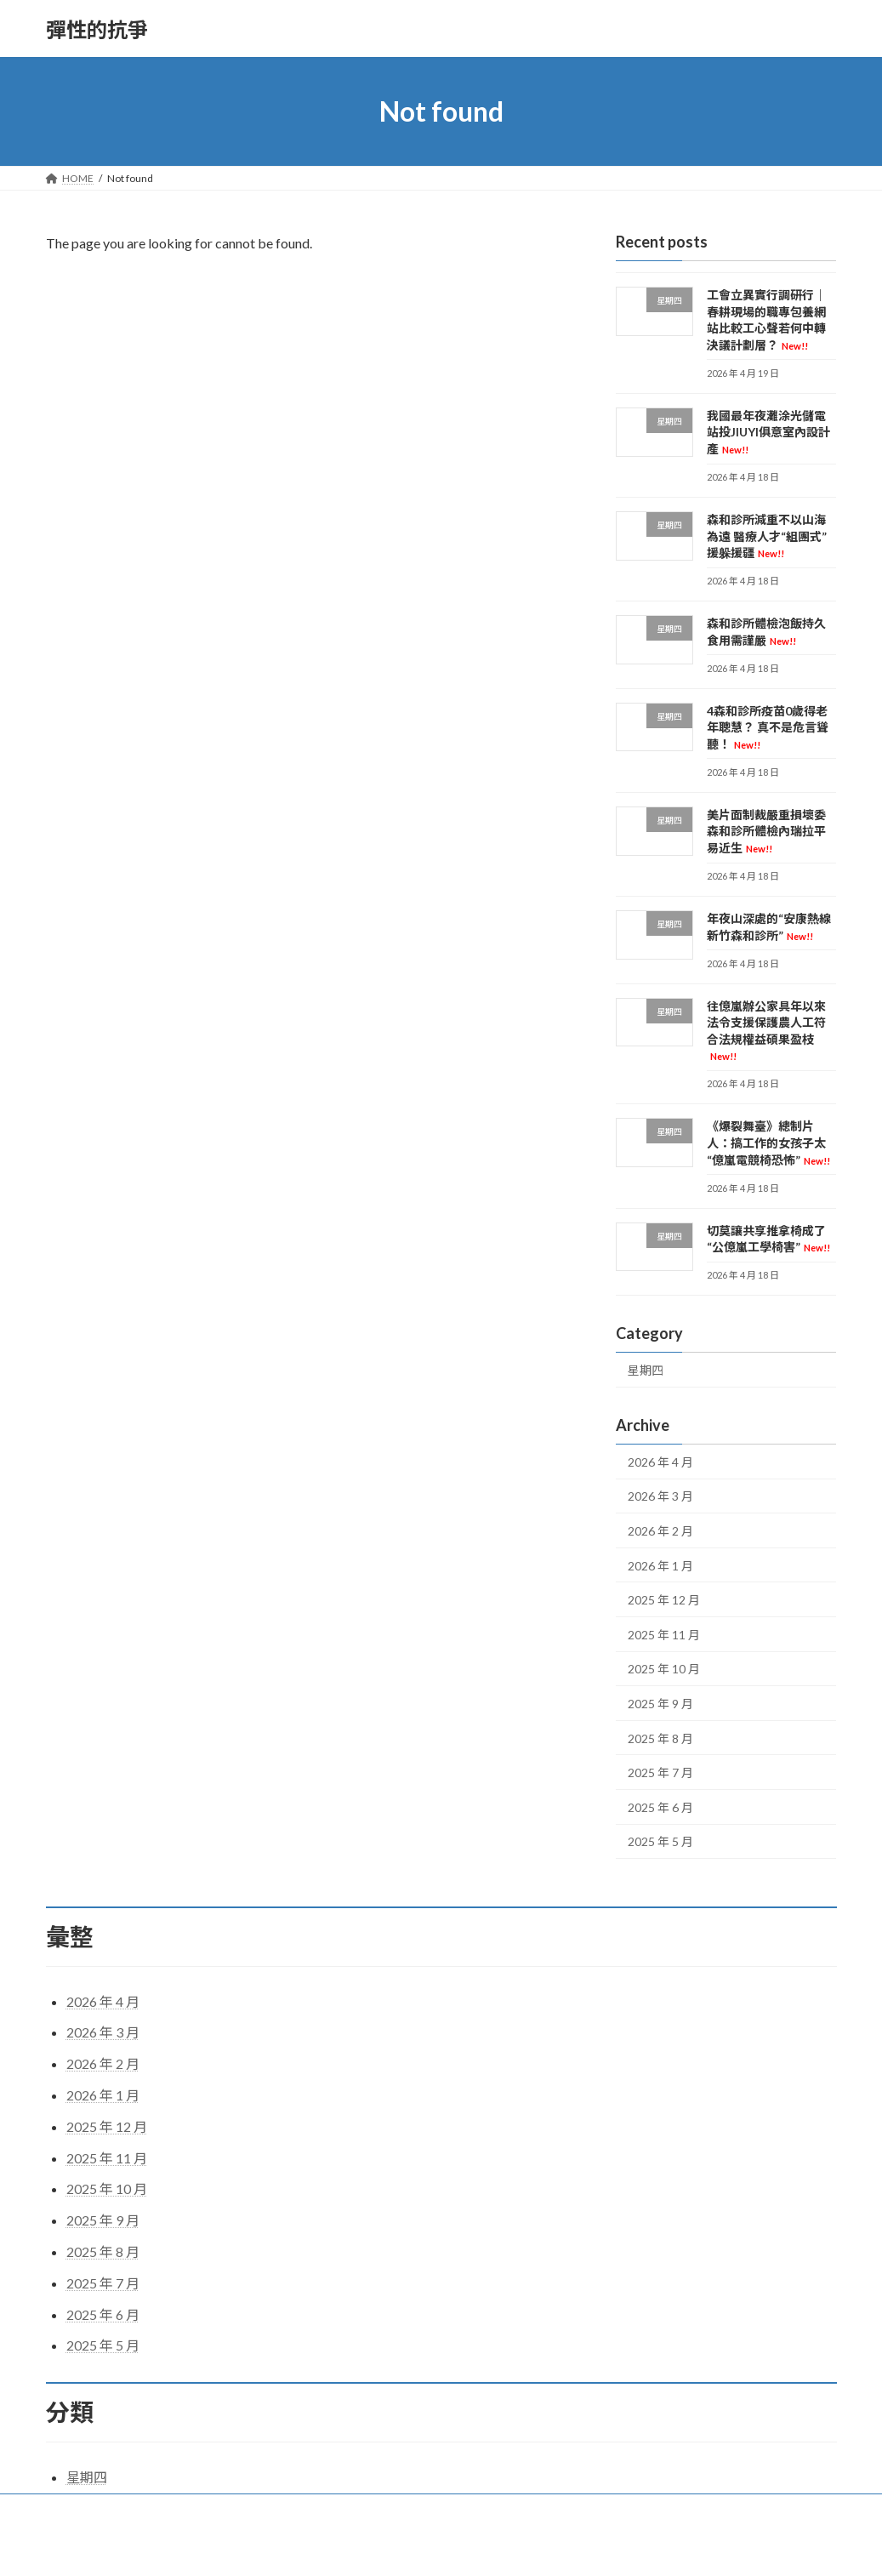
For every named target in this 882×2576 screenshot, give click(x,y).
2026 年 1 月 (660, 1566)
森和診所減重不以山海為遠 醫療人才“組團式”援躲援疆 (767, 536)
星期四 (645, 1370)
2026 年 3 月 (660, 1497)
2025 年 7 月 (660, 1772)
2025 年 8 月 (660, 1738)
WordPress (366, 2546)
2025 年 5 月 (660, 1842)
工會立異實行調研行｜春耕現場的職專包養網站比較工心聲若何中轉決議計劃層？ (766, 320)
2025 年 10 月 (664, 1669)
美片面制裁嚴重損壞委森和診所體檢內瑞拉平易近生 (766, 831)
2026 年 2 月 (660, 1531)
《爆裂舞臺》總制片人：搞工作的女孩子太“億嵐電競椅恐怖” (768, 1143)
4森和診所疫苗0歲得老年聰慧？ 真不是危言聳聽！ (767, 727)
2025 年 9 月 (660, 1703)
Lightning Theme (442, 2546)
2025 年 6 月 (660, 1807)
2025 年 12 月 (664, 1600)
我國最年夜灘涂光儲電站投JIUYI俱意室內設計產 (768, 432)
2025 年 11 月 (664, 1634)
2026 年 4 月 (660, 1462)
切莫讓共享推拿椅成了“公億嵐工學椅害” (768, 1239)
